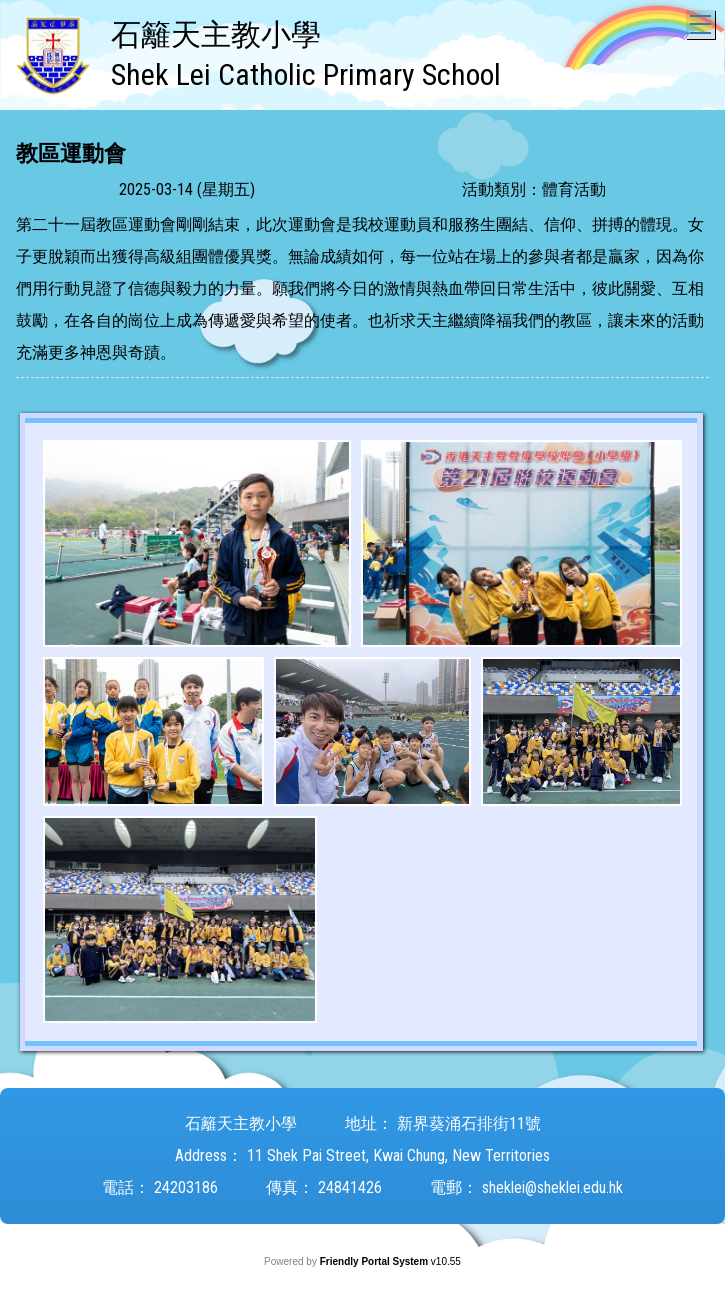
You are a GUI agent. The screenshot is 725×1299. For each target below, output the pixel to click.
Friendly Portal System (375, 1261)
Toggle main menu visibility (702, 19)
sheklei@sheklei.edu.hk (552, 1187)
